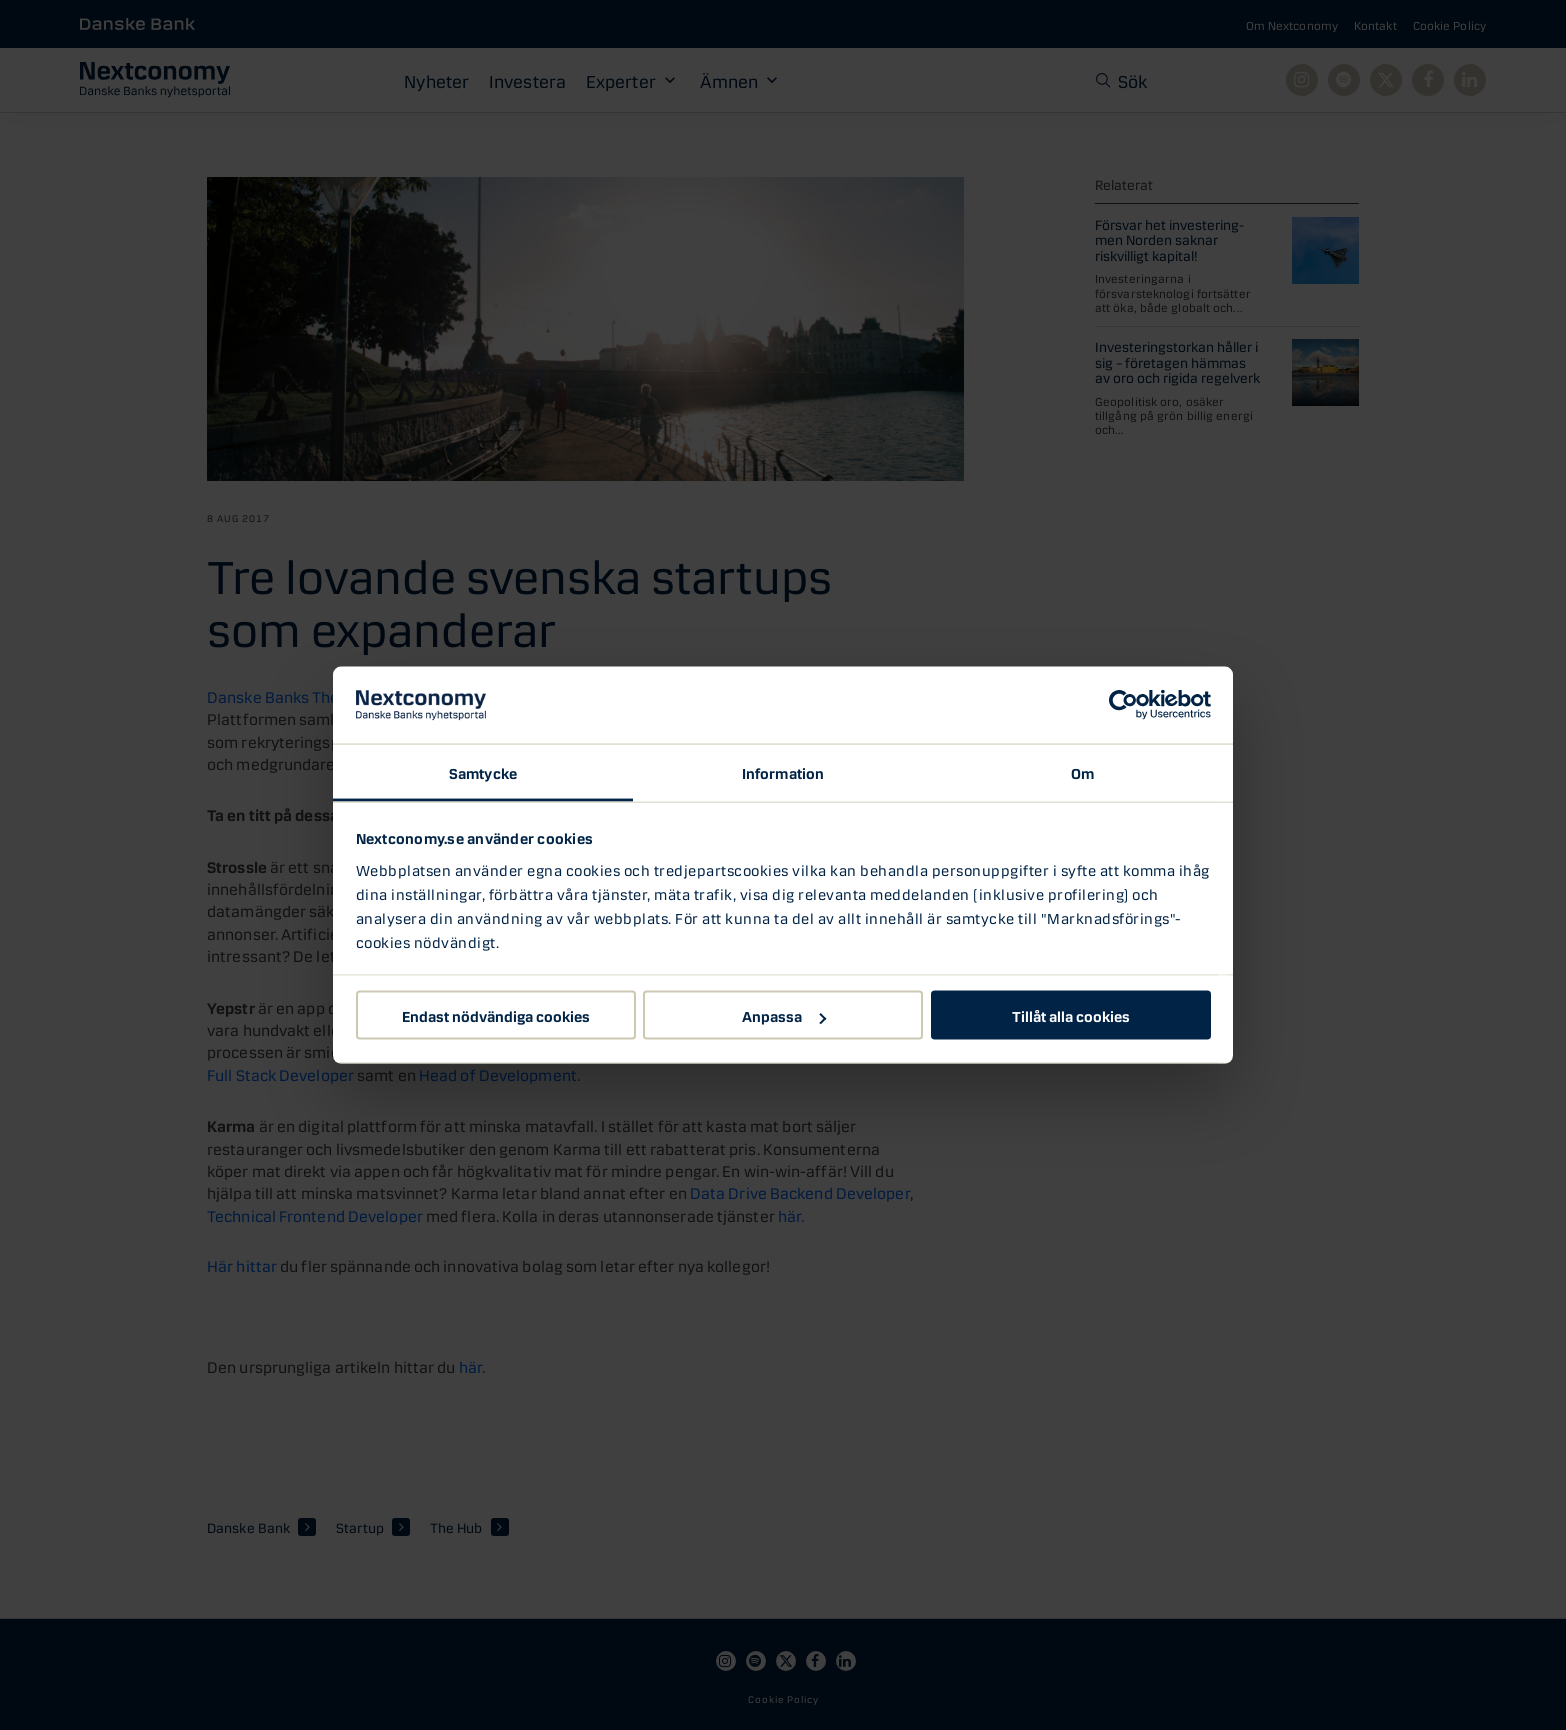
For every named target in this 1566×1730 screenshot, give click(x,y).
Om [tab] (1082, 771)
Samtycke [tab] (483, 771)
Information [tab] (783, 771)
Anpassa (784, 1015)
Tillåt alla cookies (1071, 1015)
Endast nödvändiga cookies (496, 1015)
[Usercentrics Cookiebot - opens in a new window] (1123, 705)
